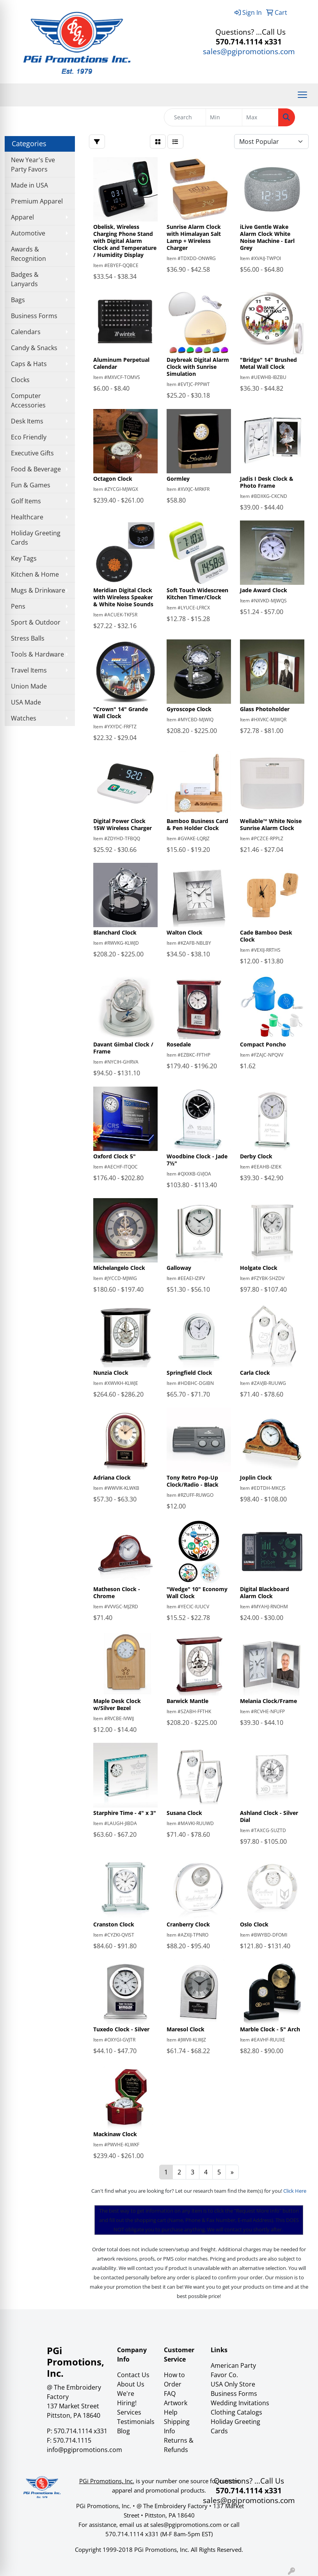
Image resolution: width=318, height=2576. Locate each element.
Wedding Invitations (240, 2403)
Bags (18, 300)
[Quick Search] (185, 117)
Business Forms (34, 316)
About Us (130, 2384)
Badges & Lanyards (25, 279)
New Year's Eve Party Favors (33, 165)
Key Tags (24, 558)
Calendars (26, 332)
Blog (123, 2431)
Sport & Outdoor (35, 622)
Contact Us (133, 2375)
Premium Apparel (37, 201)
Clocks (20, 379)
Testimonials (136, 2421)
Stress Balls (27, 638)
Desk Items (27, 421)
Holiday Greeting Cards (35, 538)
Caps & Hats (29, 363)
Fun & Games (30, 485)
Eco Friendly (28, 437)
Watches (23, 718)
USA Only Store (233, 2384)
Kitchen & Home (35, 574)
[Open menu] (302, 95)
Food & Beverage (36, 469)
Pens (18, 606)
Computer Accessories (28, 400)
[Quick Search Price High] (260, 117)
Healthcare (27, 517)
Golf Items (26, 501)
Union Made (29, 686)
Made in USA (29, 185)
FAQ (170, 2393)
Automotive (28, 233)
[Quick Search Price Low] (224, 117)
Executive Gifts (32, 453)
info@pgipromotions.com (84, 2449)
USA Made (26, 702)
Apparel (22, 217)
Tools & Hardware (37, 654)
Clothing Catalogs (236, 2412)
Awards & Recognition (28, 254)
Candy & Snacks (34, 347)
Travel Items (29, 670)
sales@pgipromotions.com (249, 51)
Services (129, 2412)
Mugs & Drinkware (38, 590)
